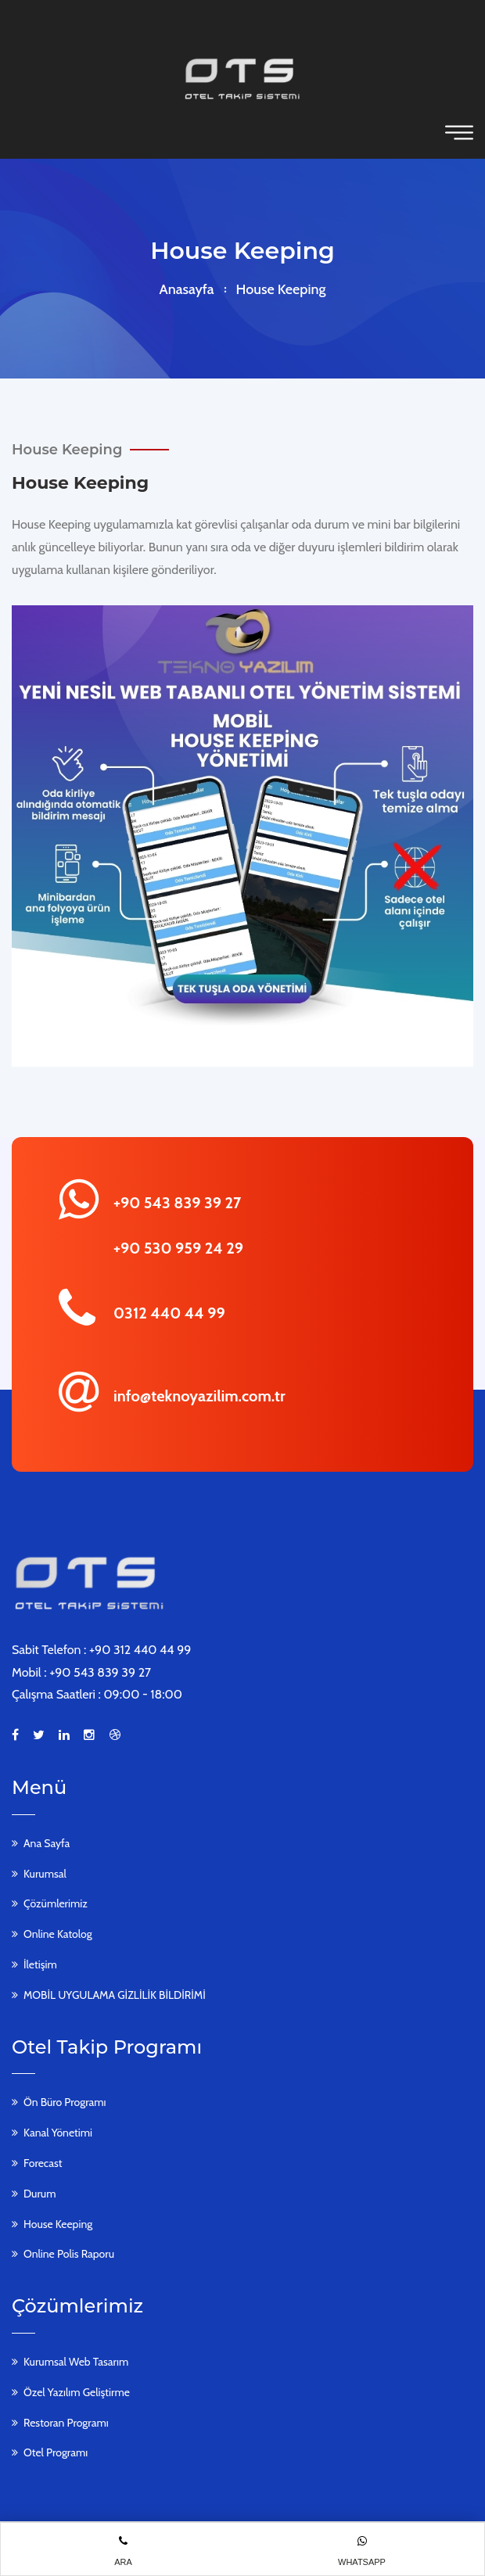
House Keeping (57, 2224)
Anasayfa (187, 289)
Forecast (42, 2163)
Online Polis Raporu (68, 2254)
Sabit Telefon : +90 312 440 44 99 (101, 1649)
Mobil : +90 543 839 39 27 (81, 1672)
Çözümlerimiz (55, 1903)
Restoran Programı (66, 2423)
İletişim (40, 1964)
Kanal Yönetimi (57, 2133)
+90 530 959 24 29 (178, 1248)
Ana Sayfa (46, 1843)
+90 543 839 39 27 (177, 1202)
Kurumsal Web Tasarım (75, 2362)
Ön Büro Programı (64, 2102)
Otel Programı (55, 2452)
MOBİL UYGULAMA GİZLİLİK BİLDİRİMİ (114, 1995)
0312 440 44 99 (169, 1313)
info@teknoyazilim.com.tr (199, 1396)
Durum (39, 2194)
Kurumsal (44, 1874)
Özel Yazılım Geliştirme (76, 2392)
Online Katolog (57, 1934)
